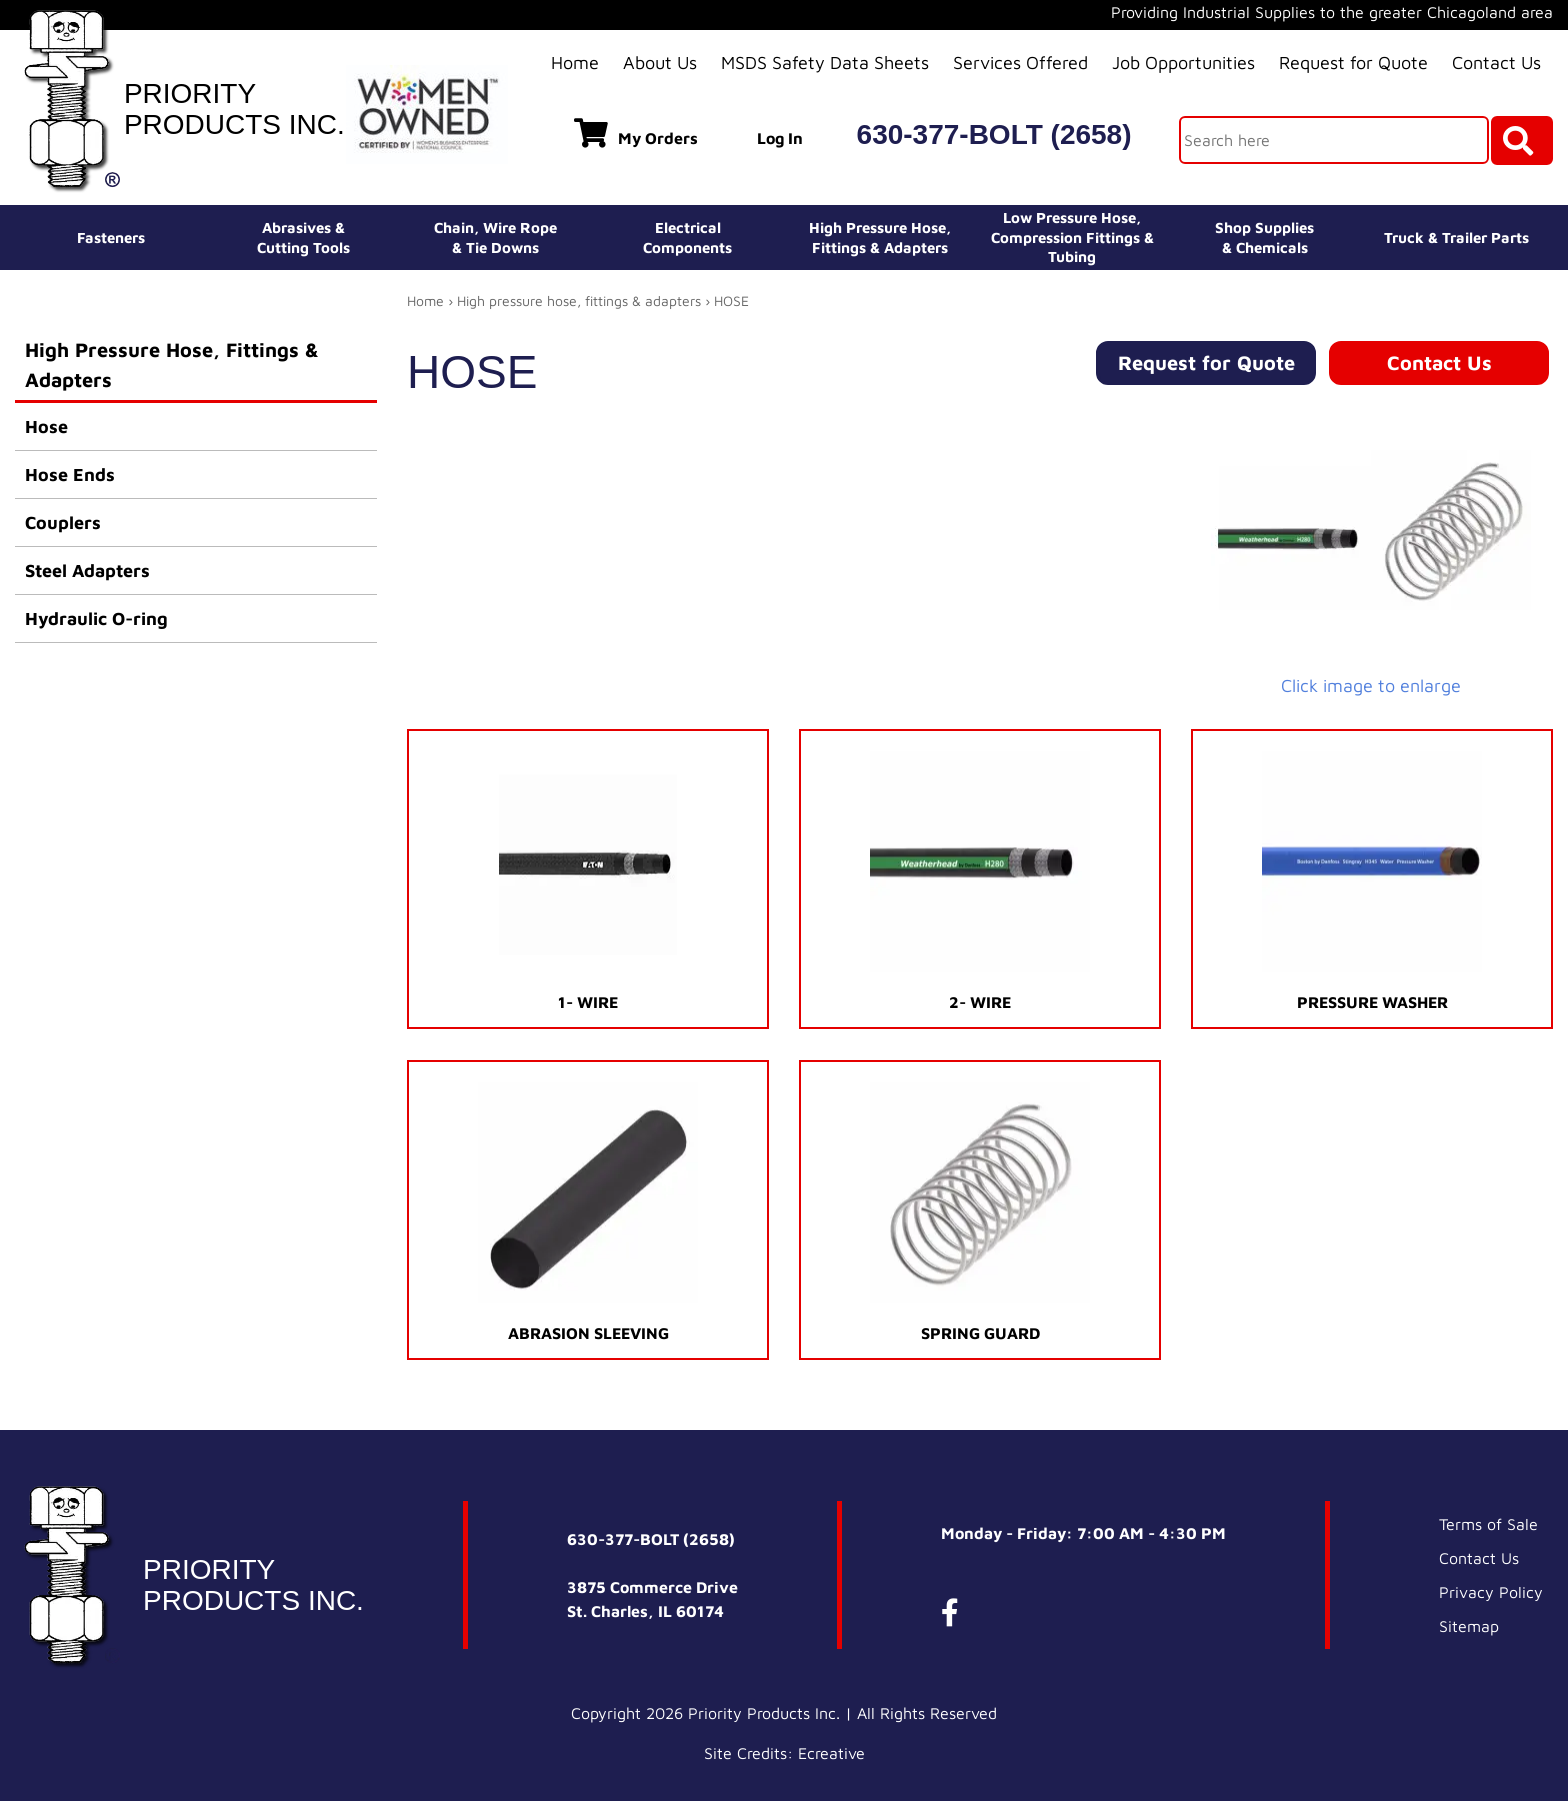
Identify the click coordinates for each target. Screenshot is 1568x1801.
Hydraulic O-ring (96, 618)
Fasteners (111, 237)
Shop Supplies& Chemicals (1264, 237)
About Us (660, 62)
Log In (780, 138)
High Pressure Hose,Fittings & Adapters (880, 237)
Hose (46, 426)
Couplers (63, 522)
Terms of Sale (1488, 1524)
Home (575, 62)
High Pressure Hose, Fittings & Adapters (172, 364)
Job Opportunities (1183, 62)
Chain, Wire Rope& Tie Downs (495, 237)
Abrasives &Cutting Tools (303, 237)
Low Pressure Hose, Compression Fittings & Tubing (1072, 237)
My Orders (636, 133)
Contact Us (1496, 62)
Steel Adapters (87, 570)
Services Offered (1020, 62)
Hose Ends (70, 474)
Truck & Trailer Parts (1456, 237)
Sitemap (1469, 1626)
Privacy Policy (1491, 1592)
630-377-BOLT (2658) (994, 134)
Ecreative (831, 1753)
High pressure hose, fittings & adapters (579, 300)
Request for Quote (1353, 62)
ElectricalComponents (687, 237)
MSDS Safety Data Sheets (825, 62)
